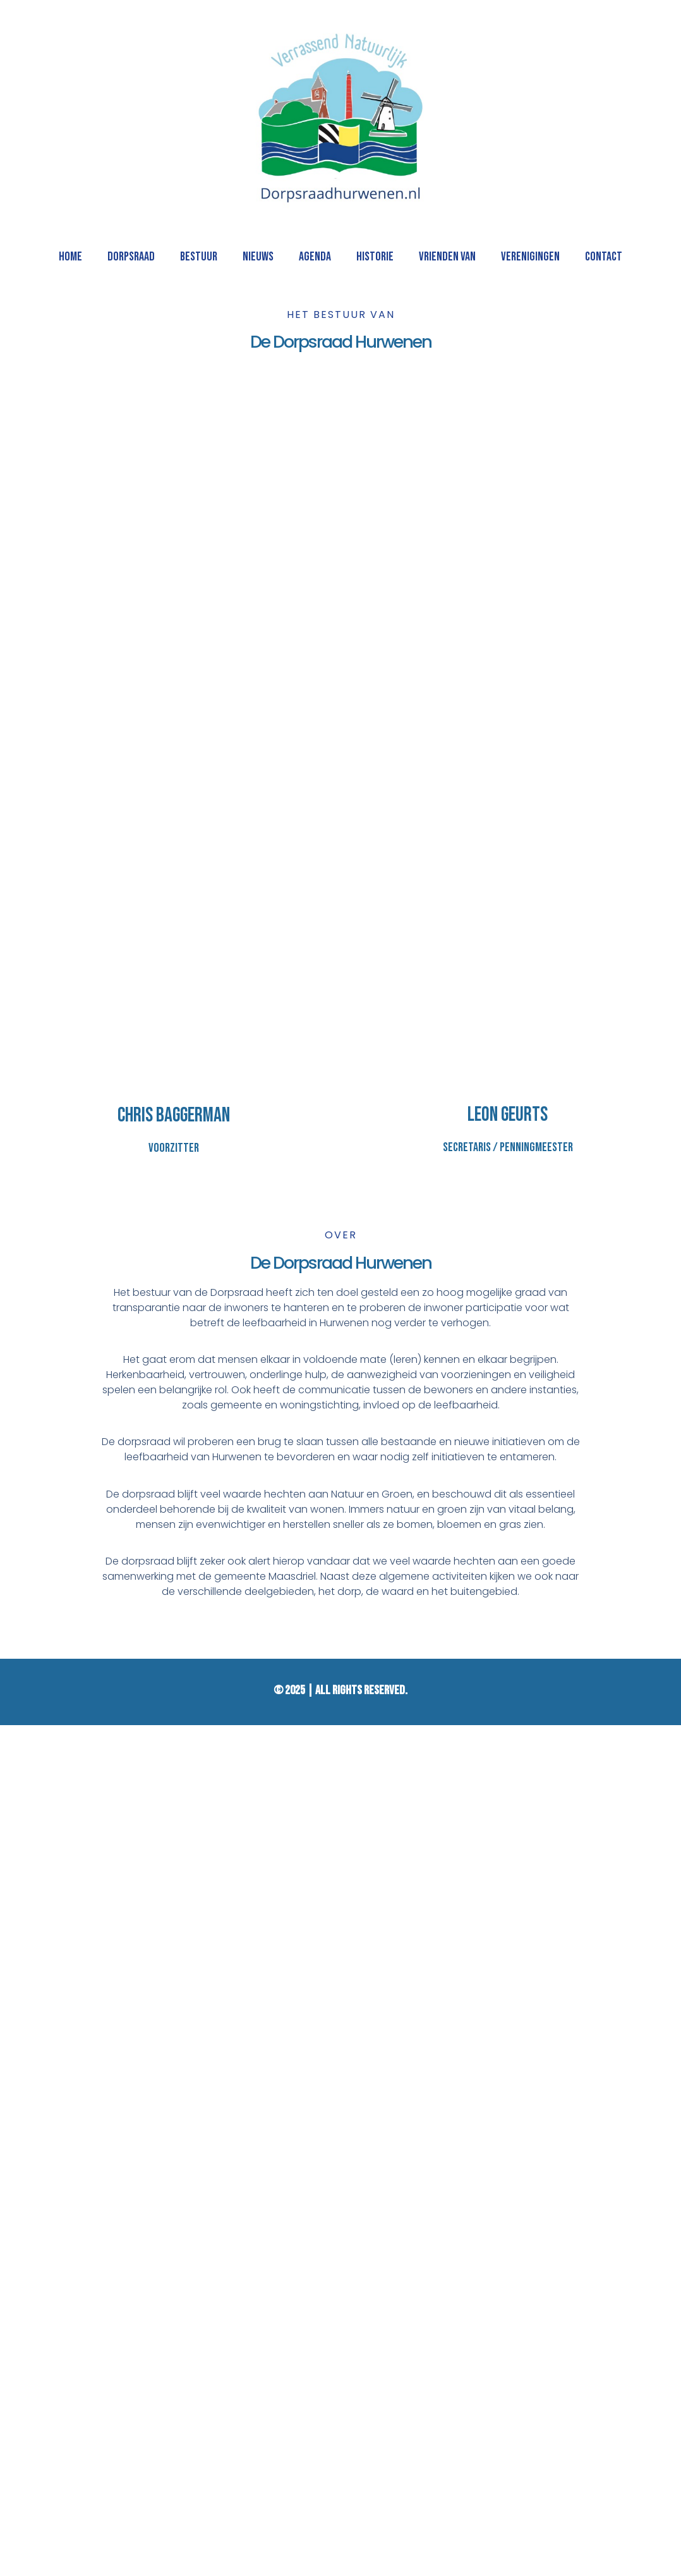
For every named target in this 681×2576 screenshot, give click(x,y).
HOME (70, 256)
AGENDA (315, 256)
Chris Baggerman (174, 1115)
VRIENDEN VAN (447, 256)
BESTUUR (198, 256)
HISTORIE (375, 256)
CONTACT (603, 256)
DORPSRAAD (131, 256)
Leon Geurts (507, 1114)
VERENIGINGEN (530, 256)
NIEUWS (258, 256)
